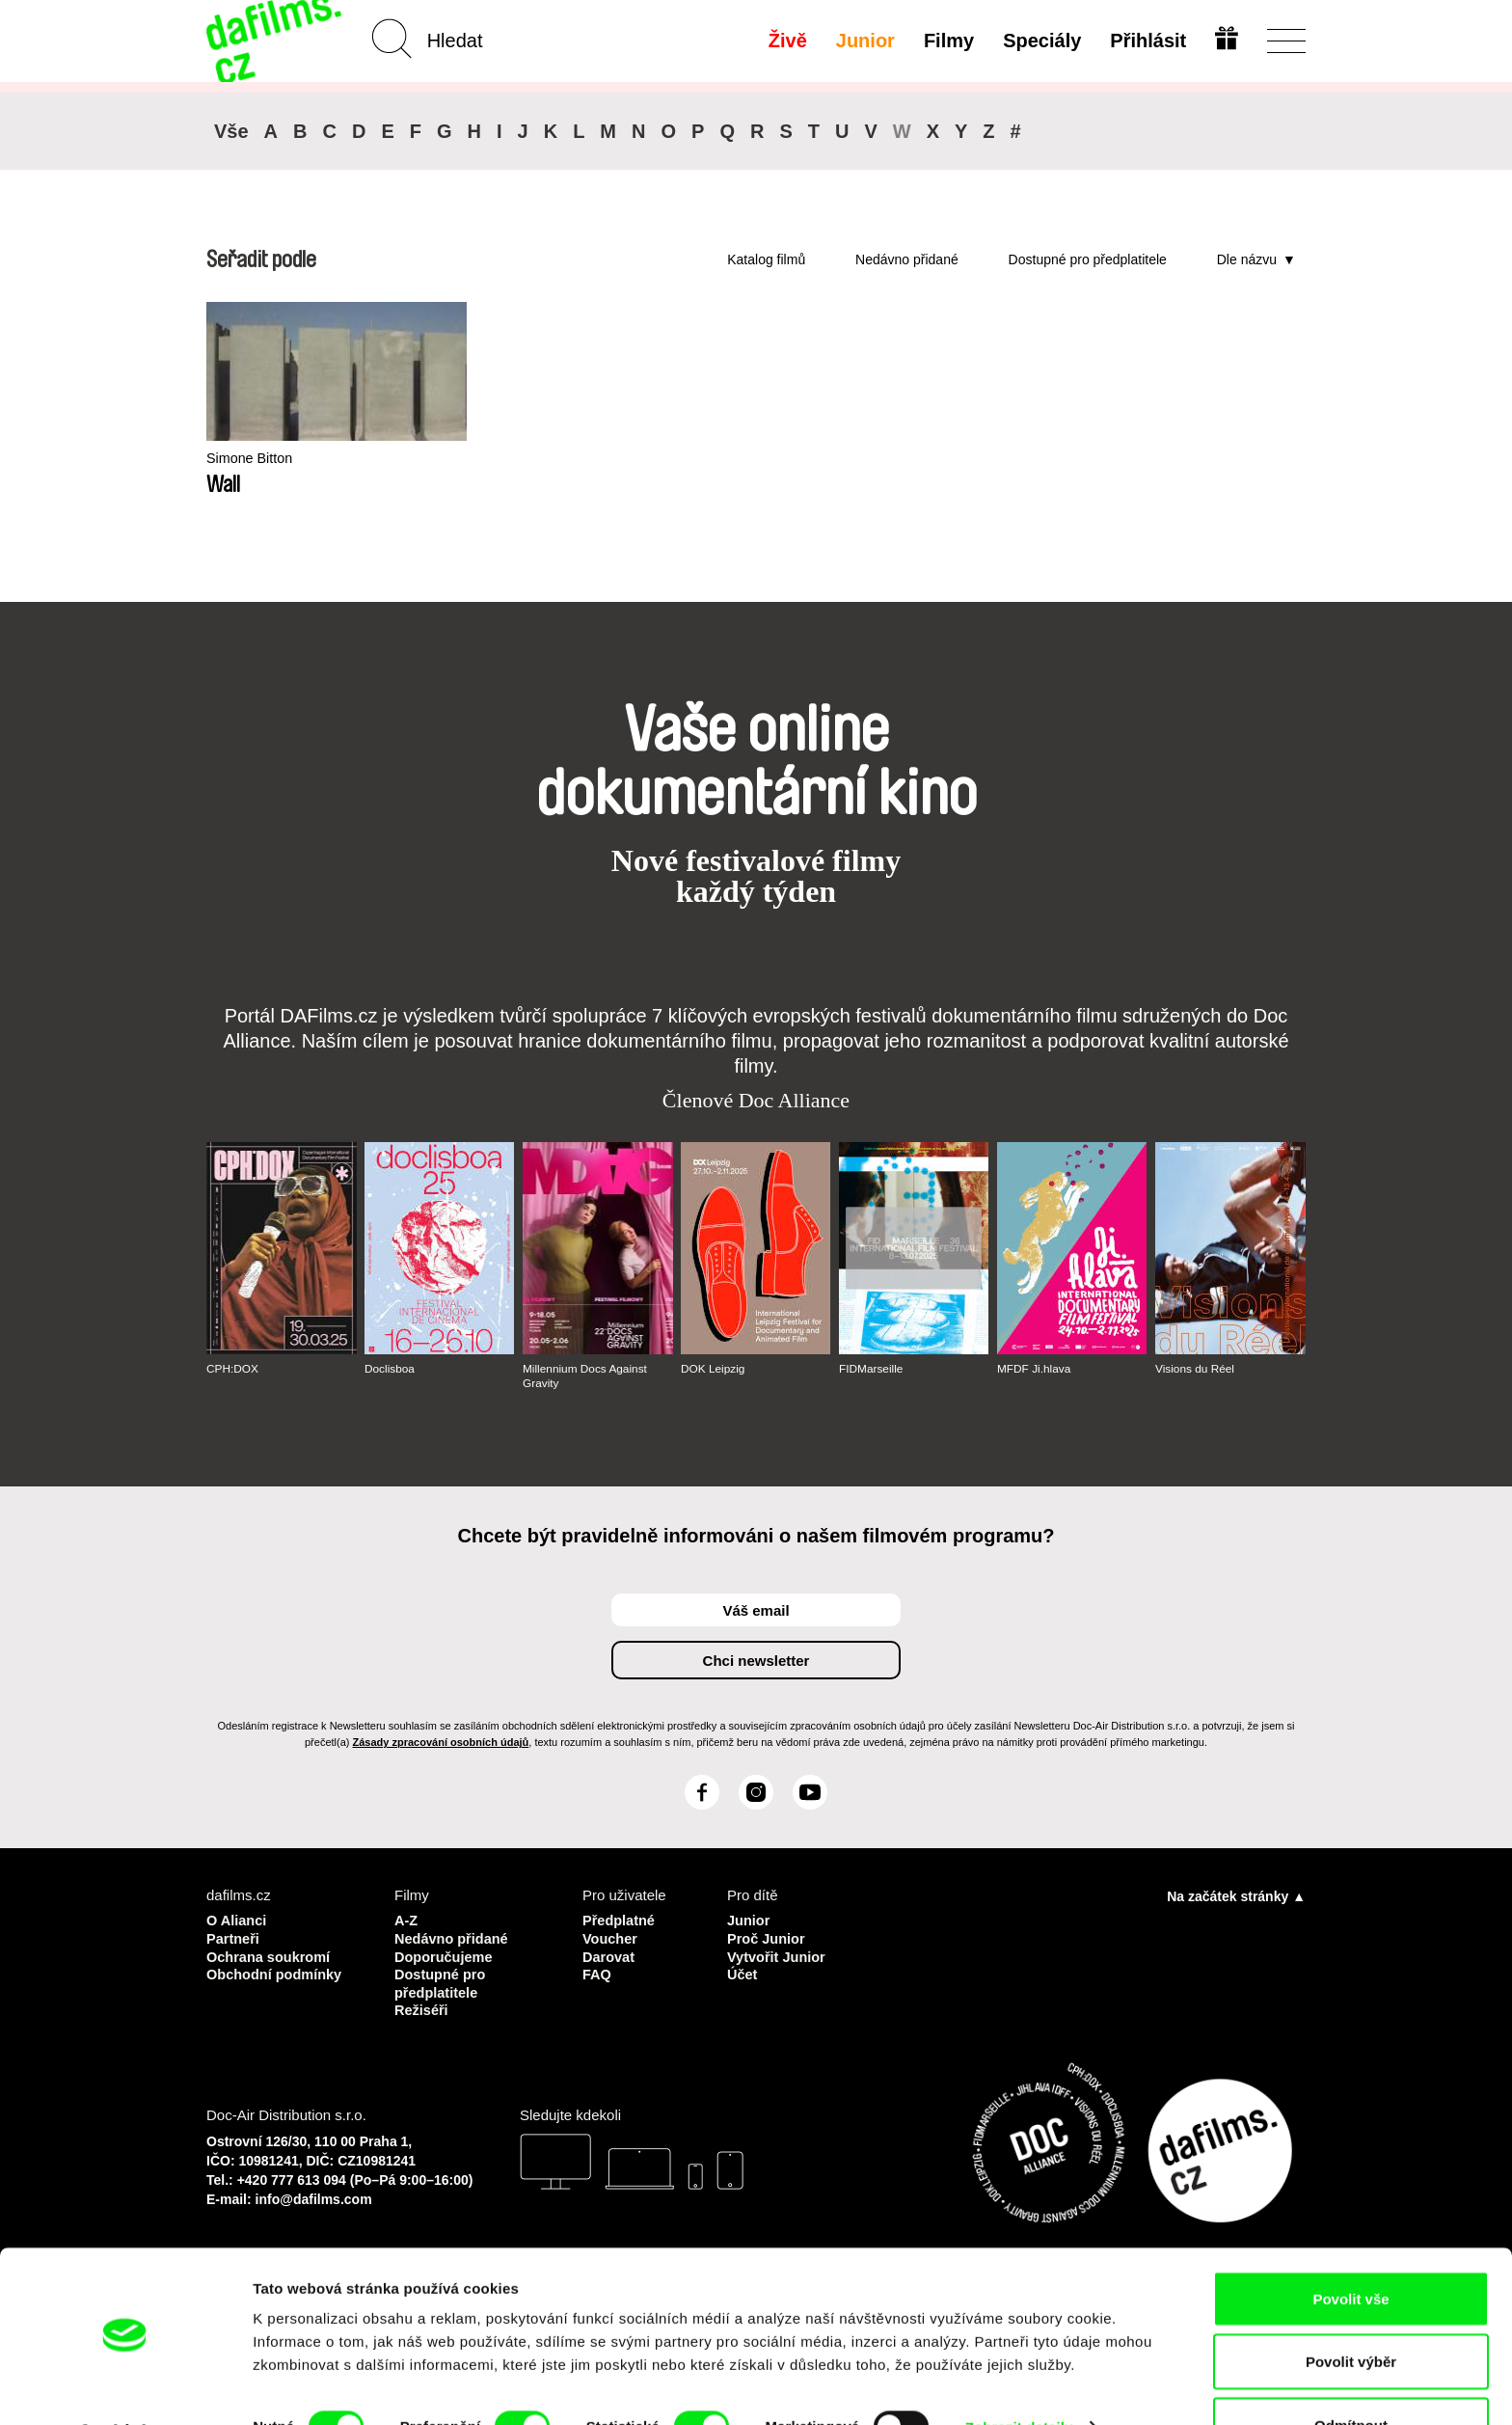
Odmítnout (1351, 2373)
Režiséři (422, 2007)
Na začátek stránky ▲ (1236, 1896)
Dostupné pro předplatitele (1088, 259)
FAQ (597, 1972)
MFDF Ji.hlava (1034, 1369)
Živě (787, 40)
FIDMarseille (871, 1369)
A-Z (406, 1920)
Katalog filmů (766, 259)
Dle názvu (1247, 259)
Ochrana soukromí (270, 1955)
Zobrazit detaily (1019, 2375)
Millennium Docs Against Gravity (586, 1375)
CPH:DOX (232, 1369)
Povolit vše (1350, 2247)
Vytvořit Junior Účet (777, 1963)
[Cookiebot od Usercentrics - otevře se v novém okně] (124, 2387)
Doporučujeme (445, 1955)
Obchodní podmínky (276, 1972)
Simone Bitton (251, 458)
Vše (231, 131)
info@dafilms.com (314, 2195)
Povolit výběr (1351, 2310)
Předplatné (620, 1920)
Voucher (610, 1937)
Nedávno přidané (906, 259)
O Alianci (237, 1920)
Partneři (233, 1937)
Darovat (609, 1955)
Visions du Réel (1195, 1369)
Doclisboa (390, 1369)
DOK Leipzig (713, 1369)
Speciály (1041, 40)
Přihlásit (1147, 40)
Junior (864, 40)
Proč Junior (767, 1937)
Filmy (948, 40)
